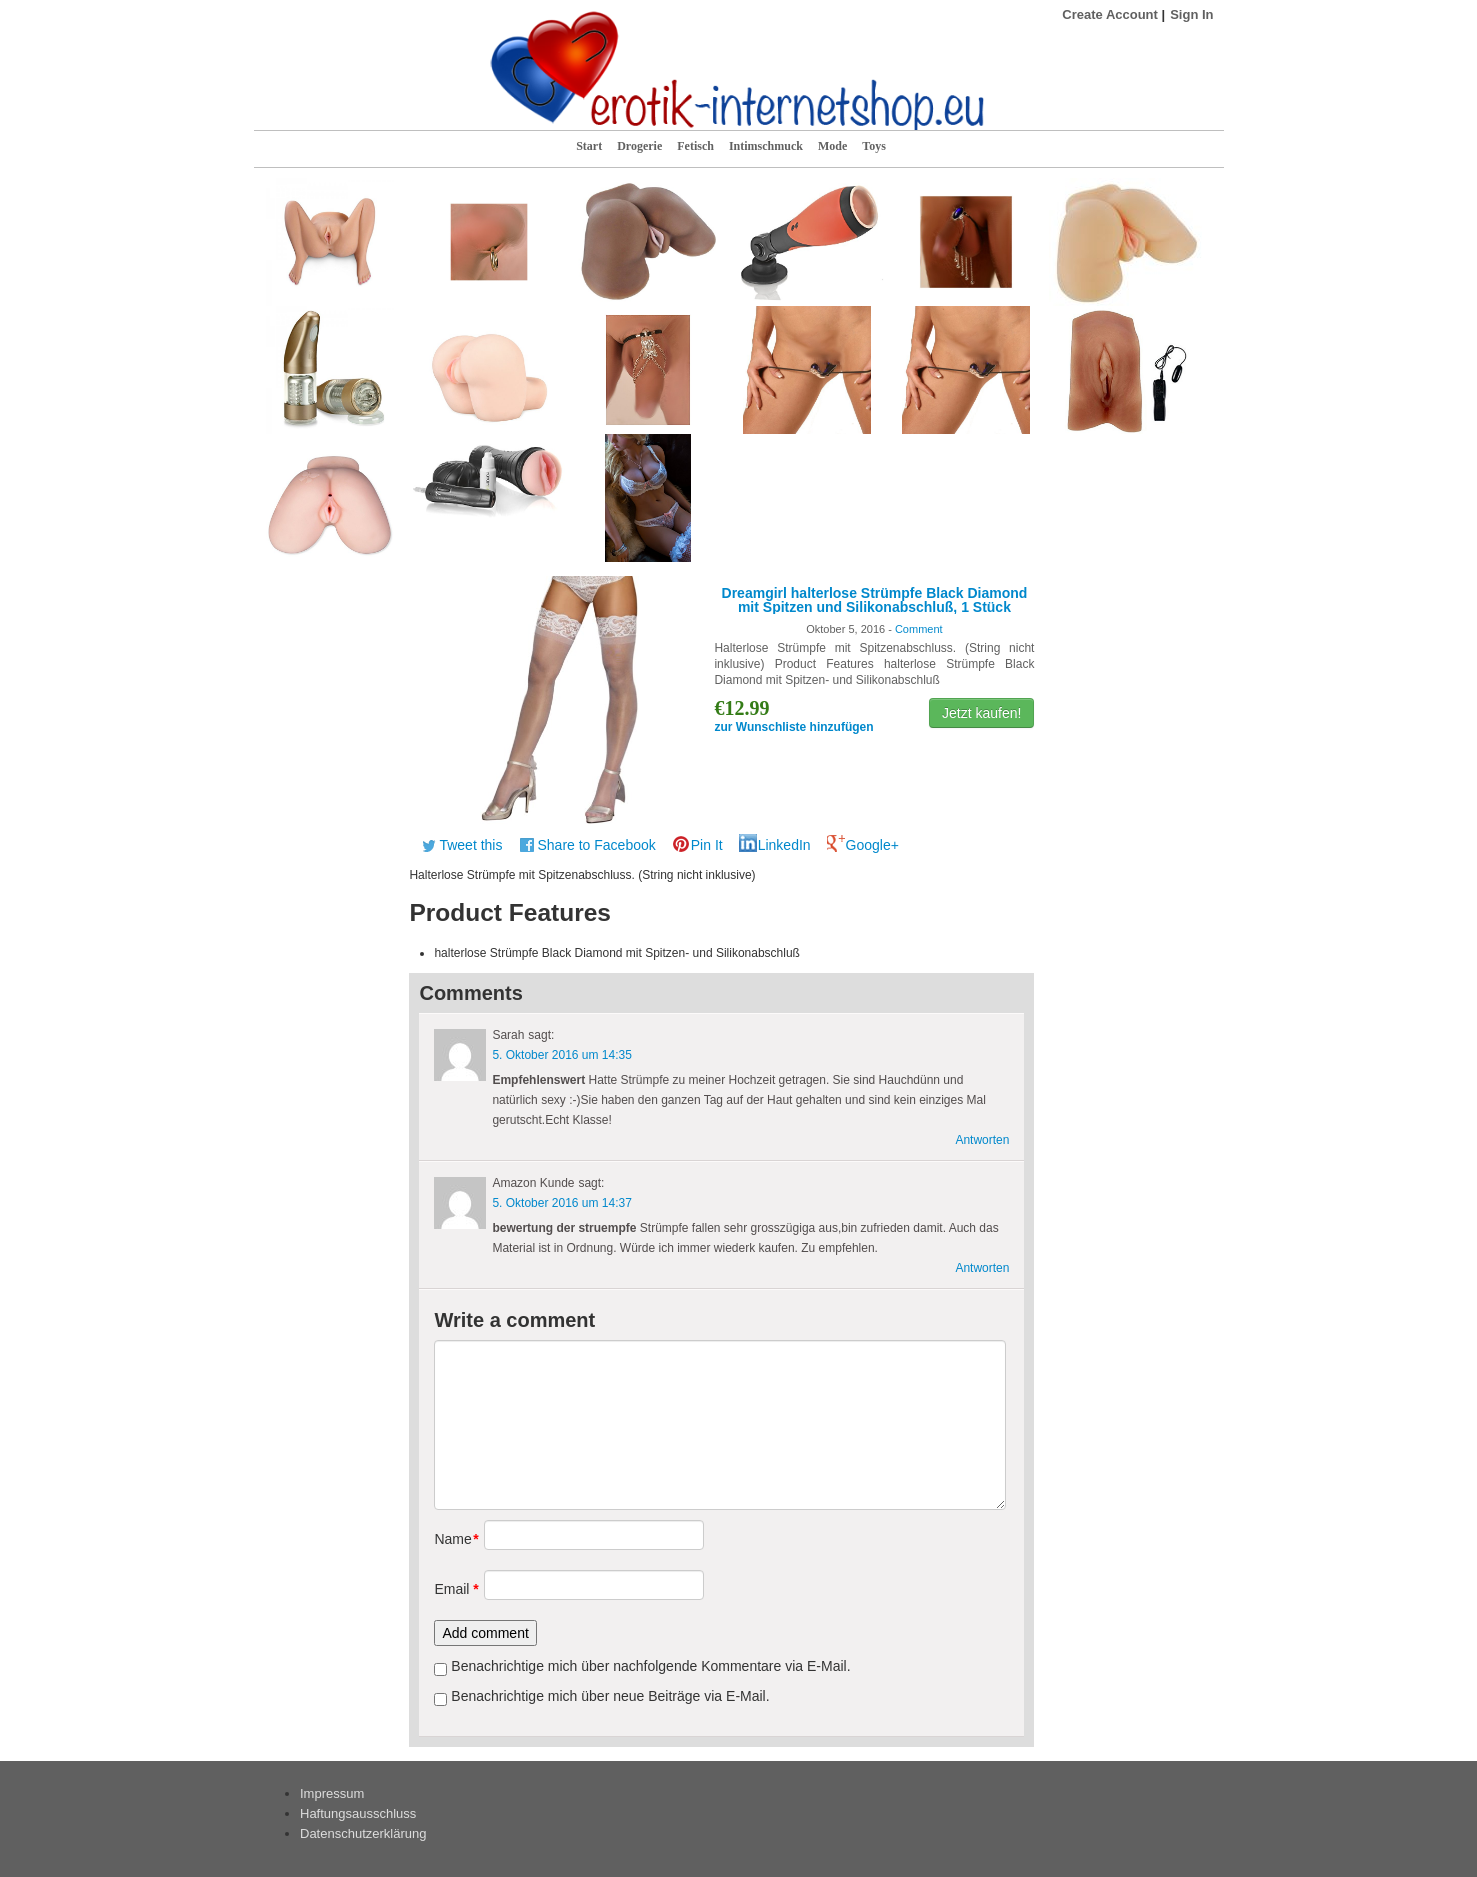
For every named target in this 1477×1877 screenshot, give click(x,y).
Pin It (707, 845)
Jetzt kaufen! (981, 713)
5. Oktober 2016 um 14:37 (561, 1203)
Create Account (1110, 14)
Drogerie (639, 146)
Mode (832, 146)
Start (589, 146)
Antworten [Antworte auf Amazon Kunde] (982, 1268)
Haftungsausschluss (358, 1813)
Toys (874, 146)
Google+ (872, 845)
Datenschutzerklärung (363, 1833)
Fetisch (695, 146)
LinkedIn (784, 845)
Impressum (332, 1793)
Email (451, 1589)
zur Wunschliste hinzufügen (793, 727)
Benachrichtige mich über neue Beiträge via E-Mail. (610, 1696)
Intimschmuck (766, 146)
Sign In (1191, 14)
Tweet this (470, 845)
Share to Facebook (596, 845)
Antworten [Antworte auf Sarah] (982, 1140)
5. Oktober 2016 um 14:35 (561, 1055)
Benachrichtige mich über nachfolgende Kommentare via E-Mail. (650, 1666)
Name (451, 1539)
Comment (919, 629)
